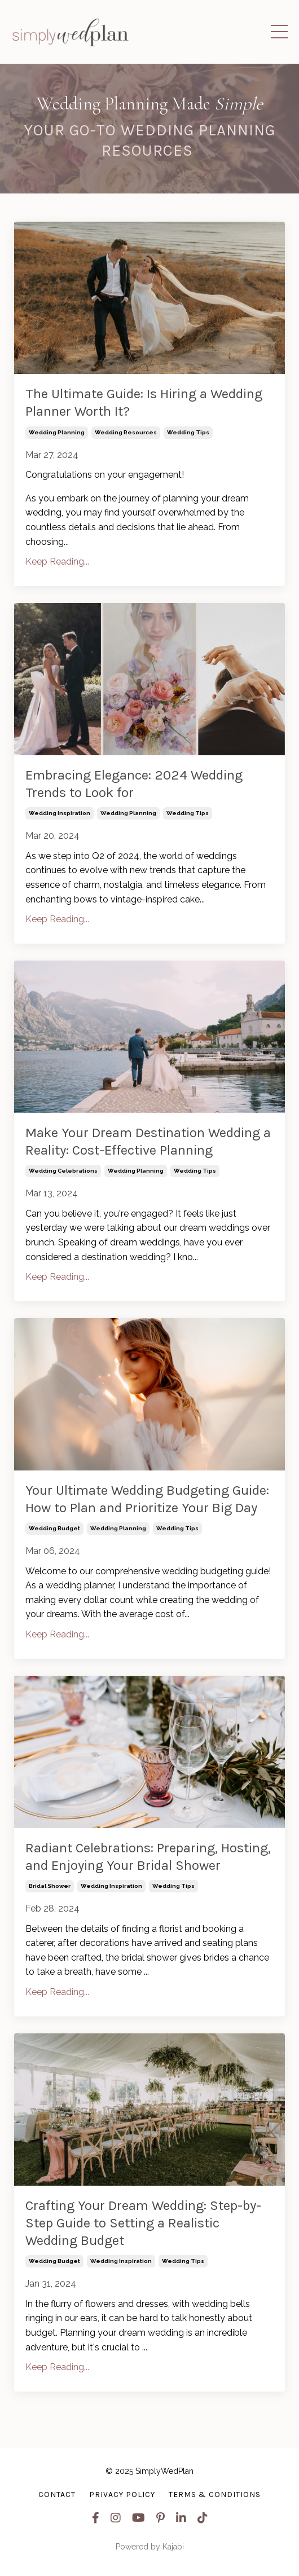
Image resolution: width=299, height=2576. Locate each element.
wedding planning (57, 432)
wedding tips (188, 432)
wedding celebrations (63, 1171)
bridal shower (50, 1886)
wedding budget (54, 1528)
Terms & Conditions (215, 2494)
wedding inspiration (59, 813)
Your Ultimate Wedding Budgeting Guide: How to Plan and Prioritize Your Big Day (147, 1499)
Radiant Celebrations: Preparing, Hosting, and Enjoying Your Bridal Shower (148, 1856)
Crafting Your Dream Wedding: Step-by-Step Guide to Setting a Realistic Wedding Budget (143, 2223)
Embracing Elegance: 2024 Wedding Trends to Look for (134, 783)
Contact (57, 2494)
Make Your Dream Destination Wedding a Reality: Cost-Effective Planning (148, 1141)
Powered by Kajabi (150, 2546)
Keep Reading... (57, 561)
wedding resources (126, 432)
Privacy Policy (122, 2494)
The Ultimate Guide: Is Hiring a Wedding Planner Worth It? (143, 402)
